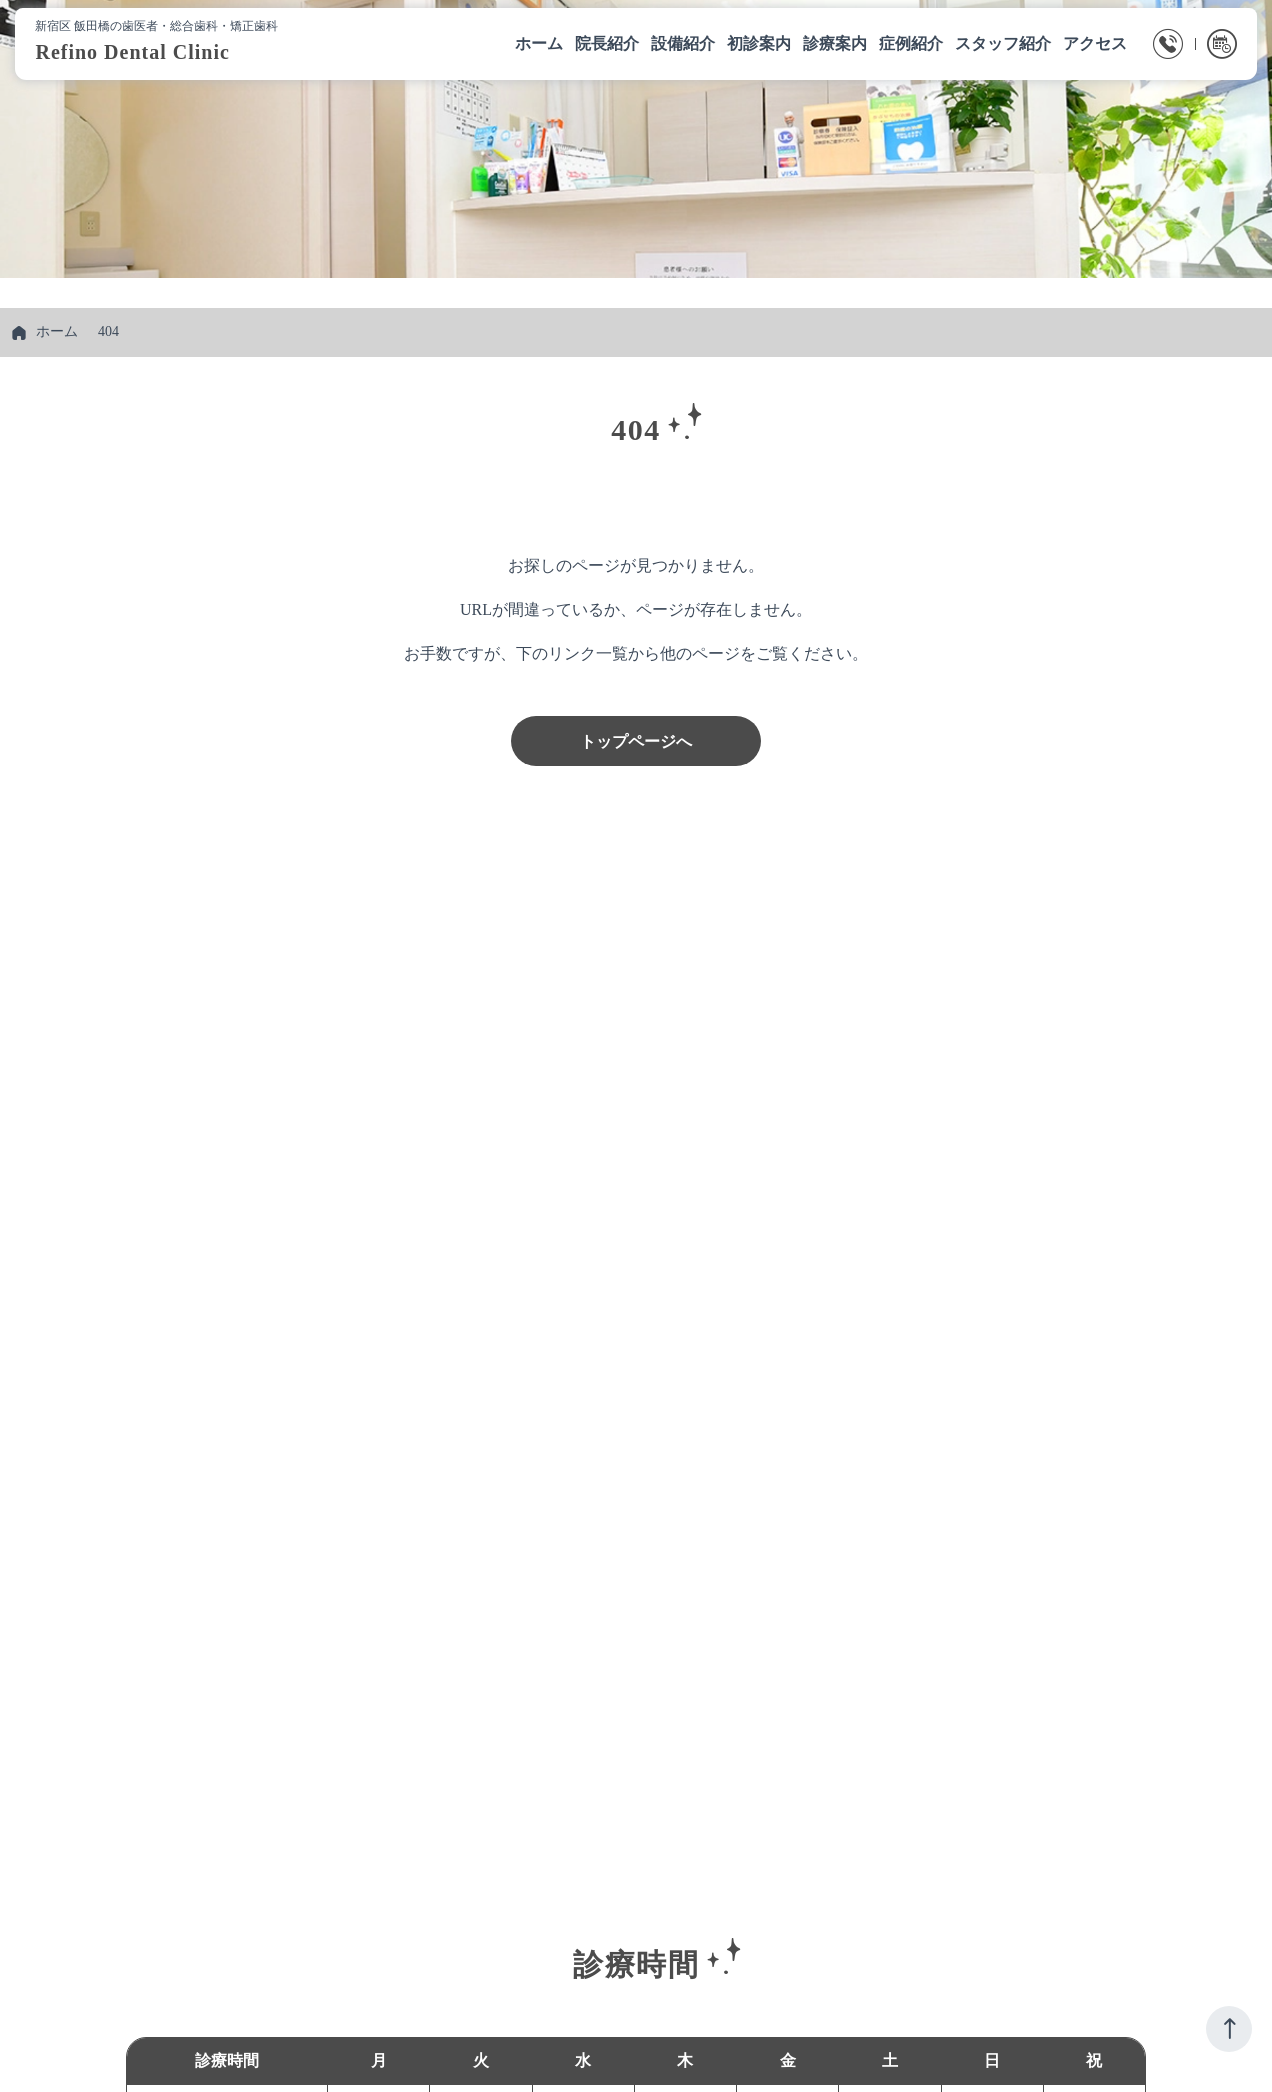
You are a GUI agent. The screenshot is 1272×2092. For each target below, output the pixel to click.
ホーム (57, 331)
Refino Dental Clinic (137, 53)
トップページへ (636, 741)
